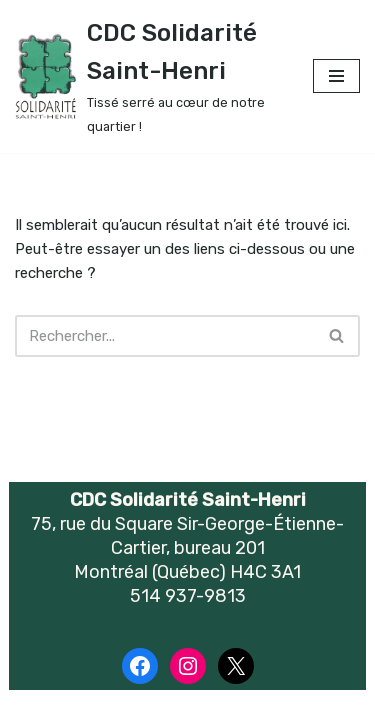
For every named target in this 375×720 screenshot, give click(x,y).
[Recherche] (165, 336)
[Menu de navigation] (336, 76)
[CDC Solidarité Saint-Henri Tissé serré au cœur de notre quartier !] (149, 76)
